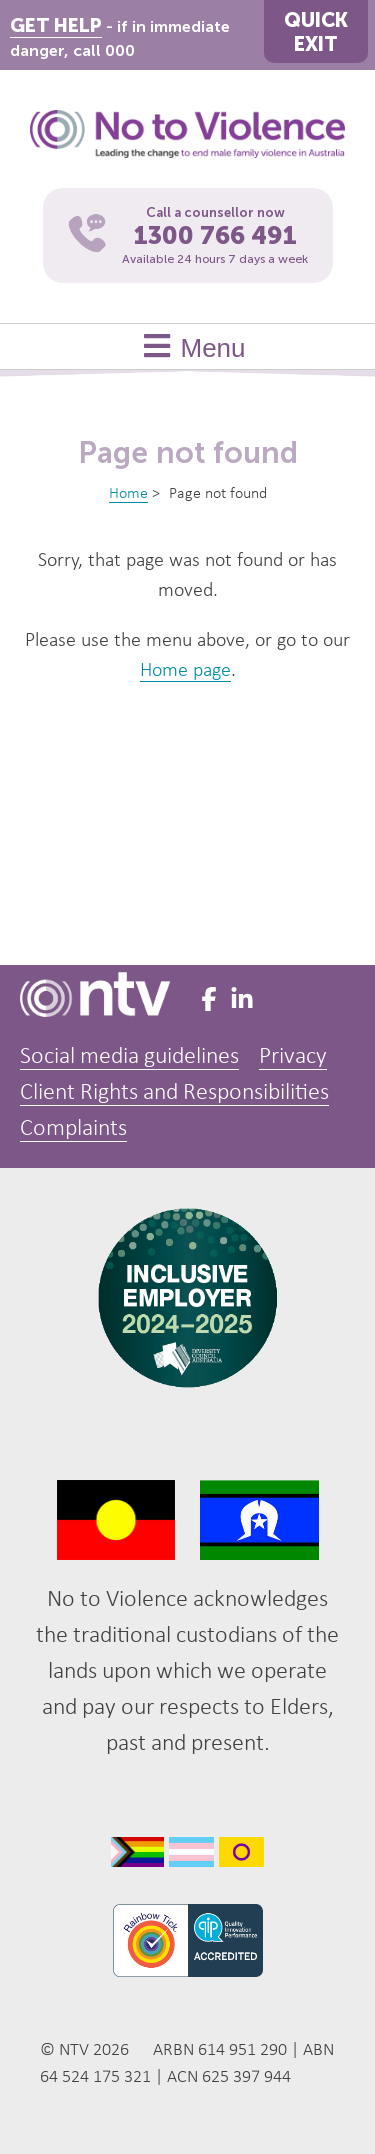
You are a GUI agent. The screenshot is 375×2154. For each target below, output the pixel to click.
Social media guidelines (129, 1057)
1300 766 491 (215, 235)
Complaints (73, 1129)
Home (128, 494)
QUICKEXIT (316, 32)
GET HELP (56, 25)
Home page (185, 671)
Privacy (293, 1057)
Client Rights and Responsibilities (174, 1093)
